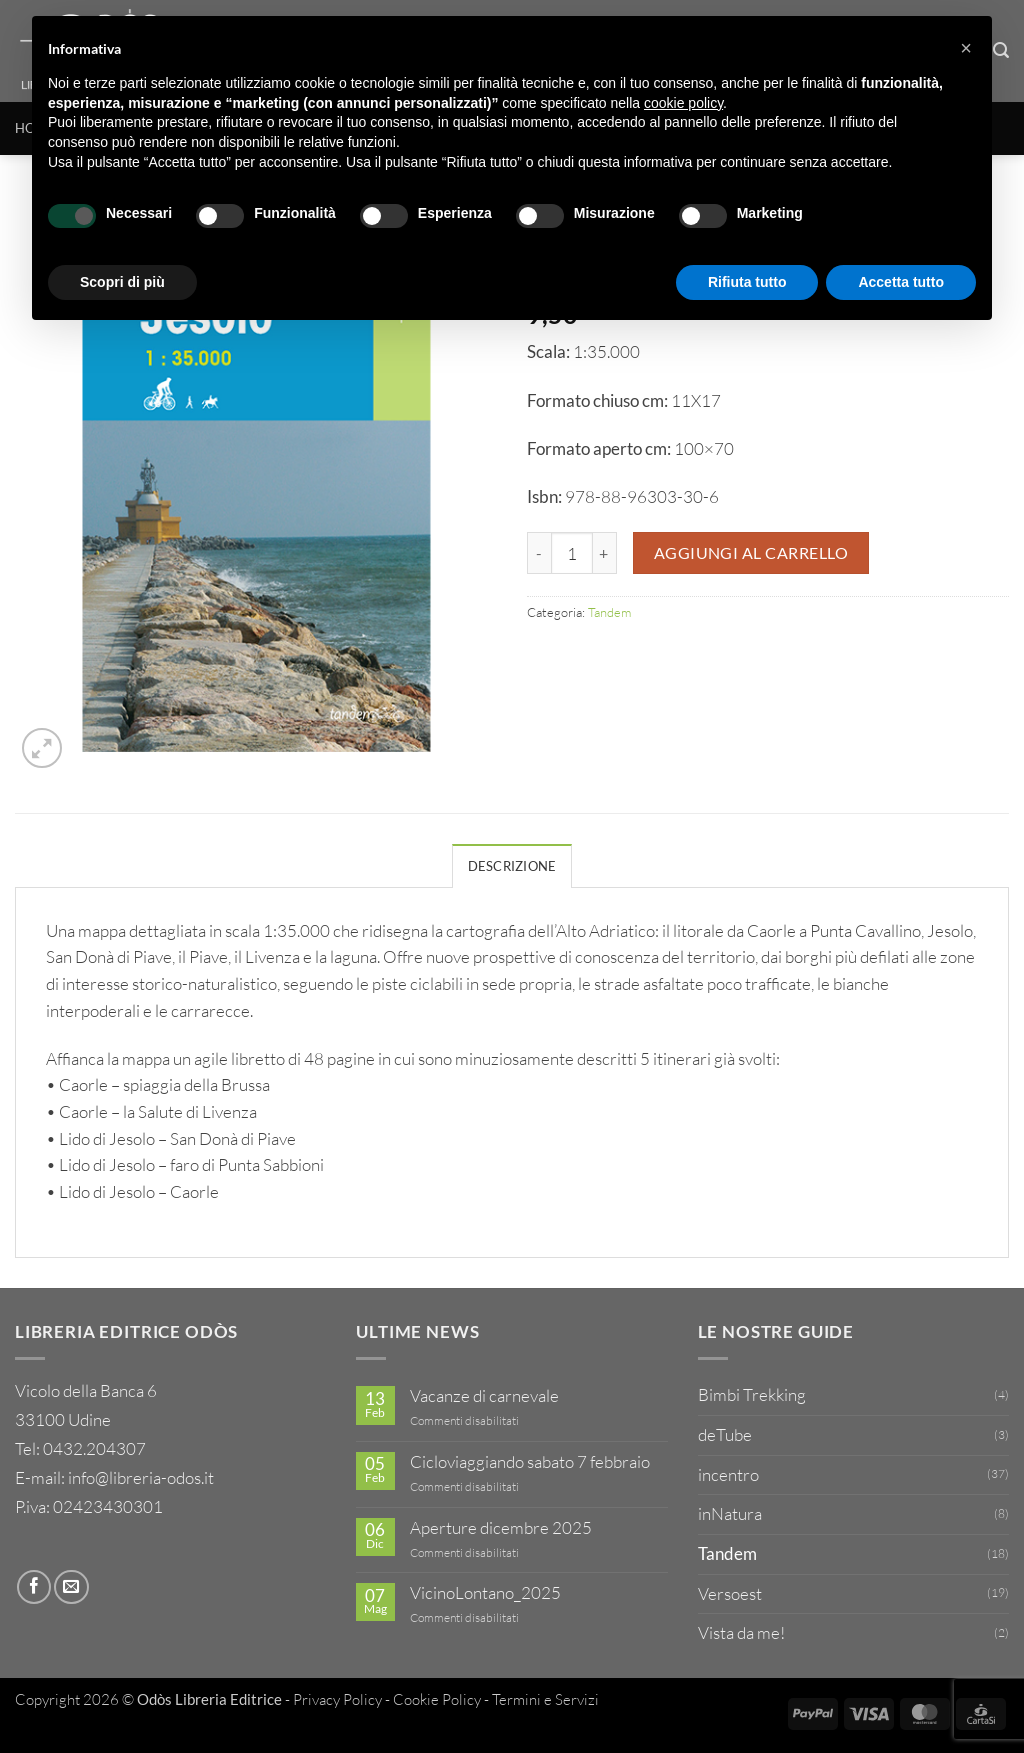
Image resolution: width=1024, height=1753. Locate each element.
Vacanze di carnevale (484, 1396)
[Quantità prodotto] (572, 553)
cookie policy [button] (683, 103)
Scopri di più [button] (122, 282)
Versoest (730, 1593)
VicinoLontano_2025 (485, 1593)
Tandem (609, 612)
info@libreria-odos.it (141, 1477)
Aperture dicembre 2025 (501, 1528)
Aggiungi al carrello (751, 552)
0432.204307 (94, 1448)
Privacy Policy (337, 1699)
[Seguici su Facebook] (34, 1587)
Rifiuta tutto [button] (747, 282)
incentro (728, 1474)
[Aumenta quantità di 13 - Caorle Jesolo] (605, 553)
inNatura (730, 1513)
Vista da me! (741, 1632)
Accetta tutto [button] (901, 282)
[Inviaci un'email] (71, 1587)
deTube (725, 1434)
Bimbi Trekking (752, 1394)
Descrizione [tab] (512, 866)
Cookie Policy (437, 1699)
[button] (42, 748)
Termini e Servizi (545, 1699)
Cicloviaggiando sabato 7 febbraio (530, 1462)
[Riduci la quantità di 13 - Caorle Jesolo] (539, 553)
